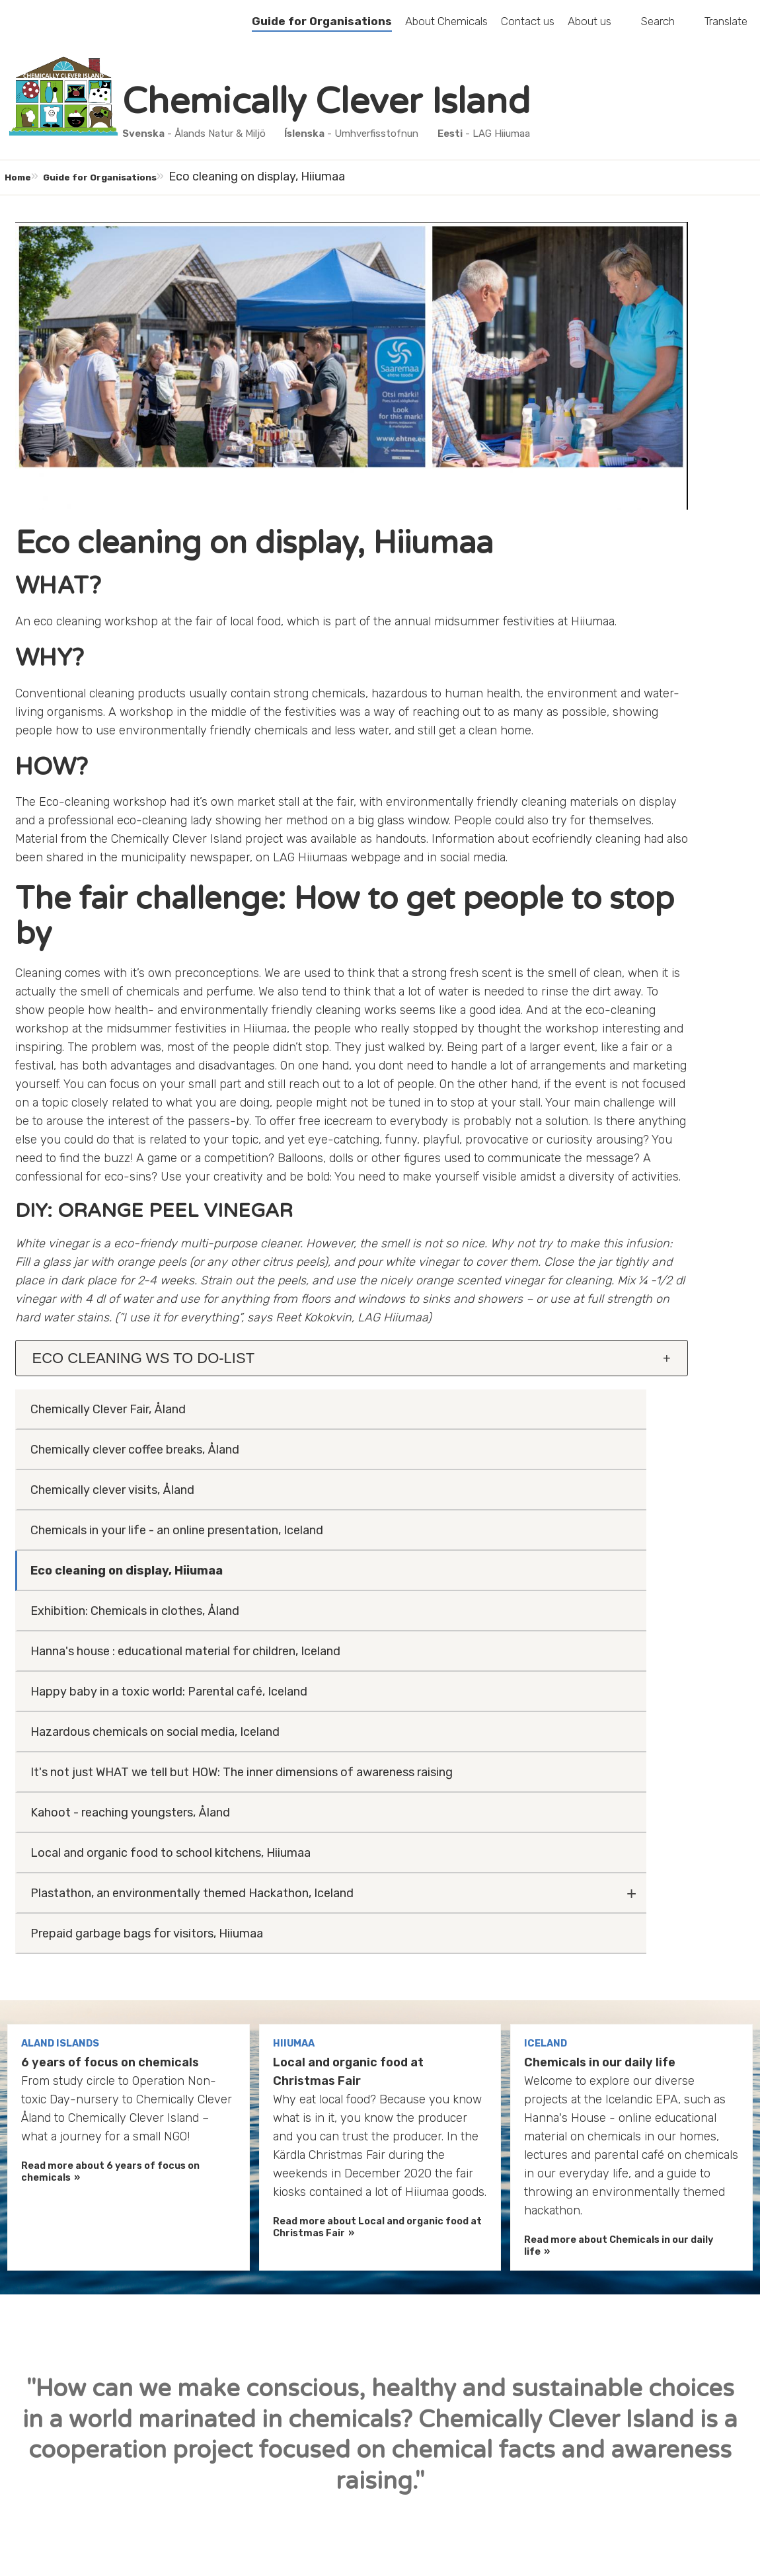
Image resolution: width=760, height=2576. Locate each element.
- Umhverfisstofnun (361, 136)
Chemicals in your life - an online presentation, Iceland (616, 392)
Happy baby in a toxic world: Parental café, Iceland (606, 627)
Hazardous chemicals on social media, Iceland (613, 686)
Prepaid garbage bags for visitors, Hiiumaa (622, 999)
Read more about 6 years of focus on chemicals (110, 1818)
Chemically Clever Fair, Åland (607, 244)
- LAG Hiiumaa (493, 136)
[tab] (235, 1573)
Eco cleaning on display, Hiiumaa (600, 451)
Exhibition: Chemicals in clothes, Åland (616, 510)
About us (589, 29)
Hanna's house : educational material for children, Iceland (607, 569)
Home (28, 179)
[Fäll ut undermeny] (730, 931)
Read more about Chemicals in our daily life (618, 1892)
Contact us (527, 29)
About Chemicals (446, 29)
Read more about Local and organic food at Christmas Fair (377, 1873)
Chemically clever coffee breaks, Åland (616, 293)
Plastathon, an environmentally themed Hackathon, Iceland (614, 940)
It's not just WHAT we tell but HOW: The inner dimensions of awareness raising (610, 755)
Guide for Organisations (322, 29)
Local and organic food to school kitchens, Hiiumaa (620, 881)
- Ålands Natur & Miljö (203, 136)
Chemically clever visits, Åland (611, 343)
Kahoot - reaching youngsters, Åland (612, 822)
